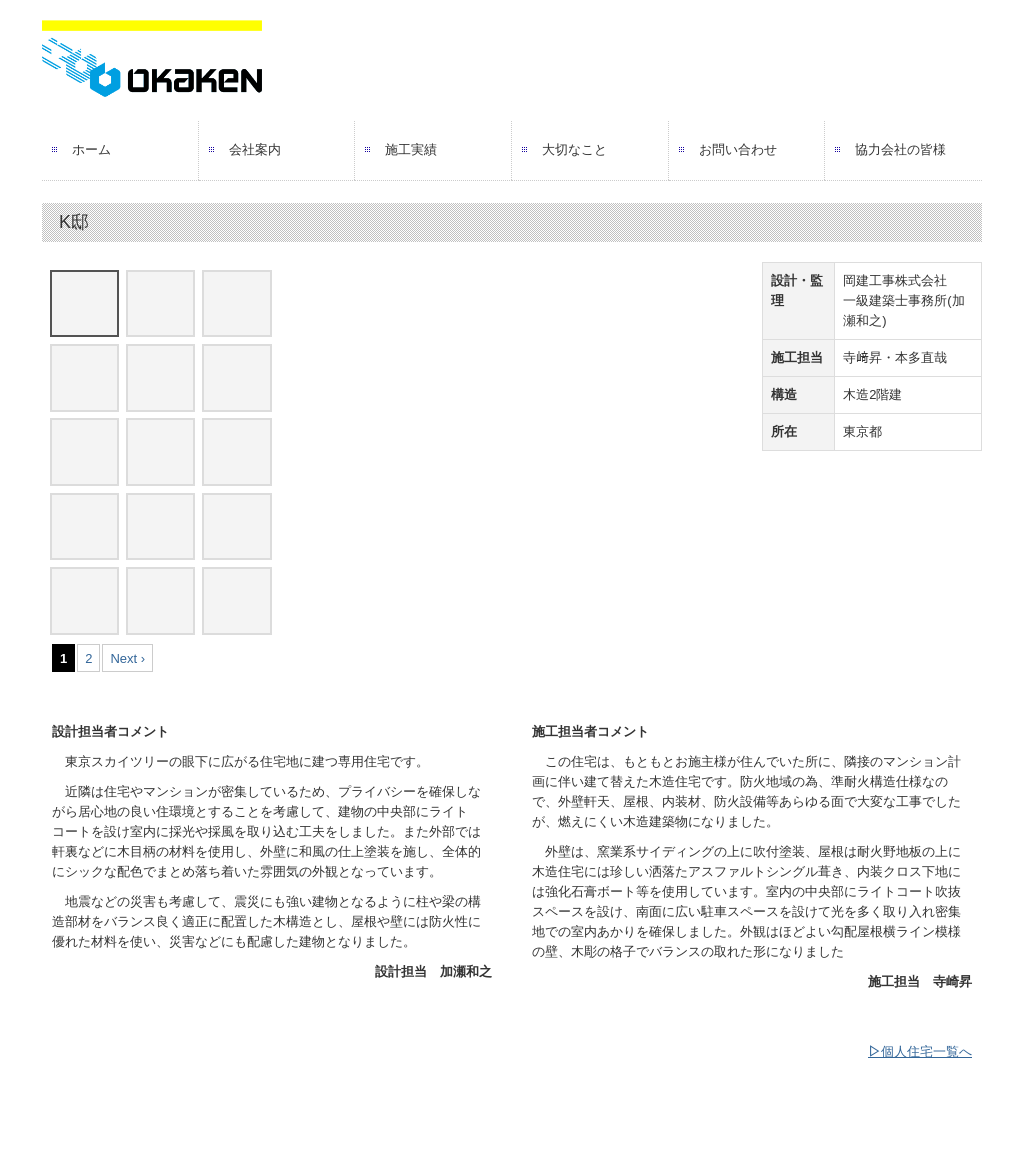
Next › (127, 658)
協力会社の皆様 (900, 149)
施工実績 (411, 149)
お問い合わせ (738, 149)
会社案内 (255, 149)
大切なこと (574, 149)
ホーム (91, 149)
